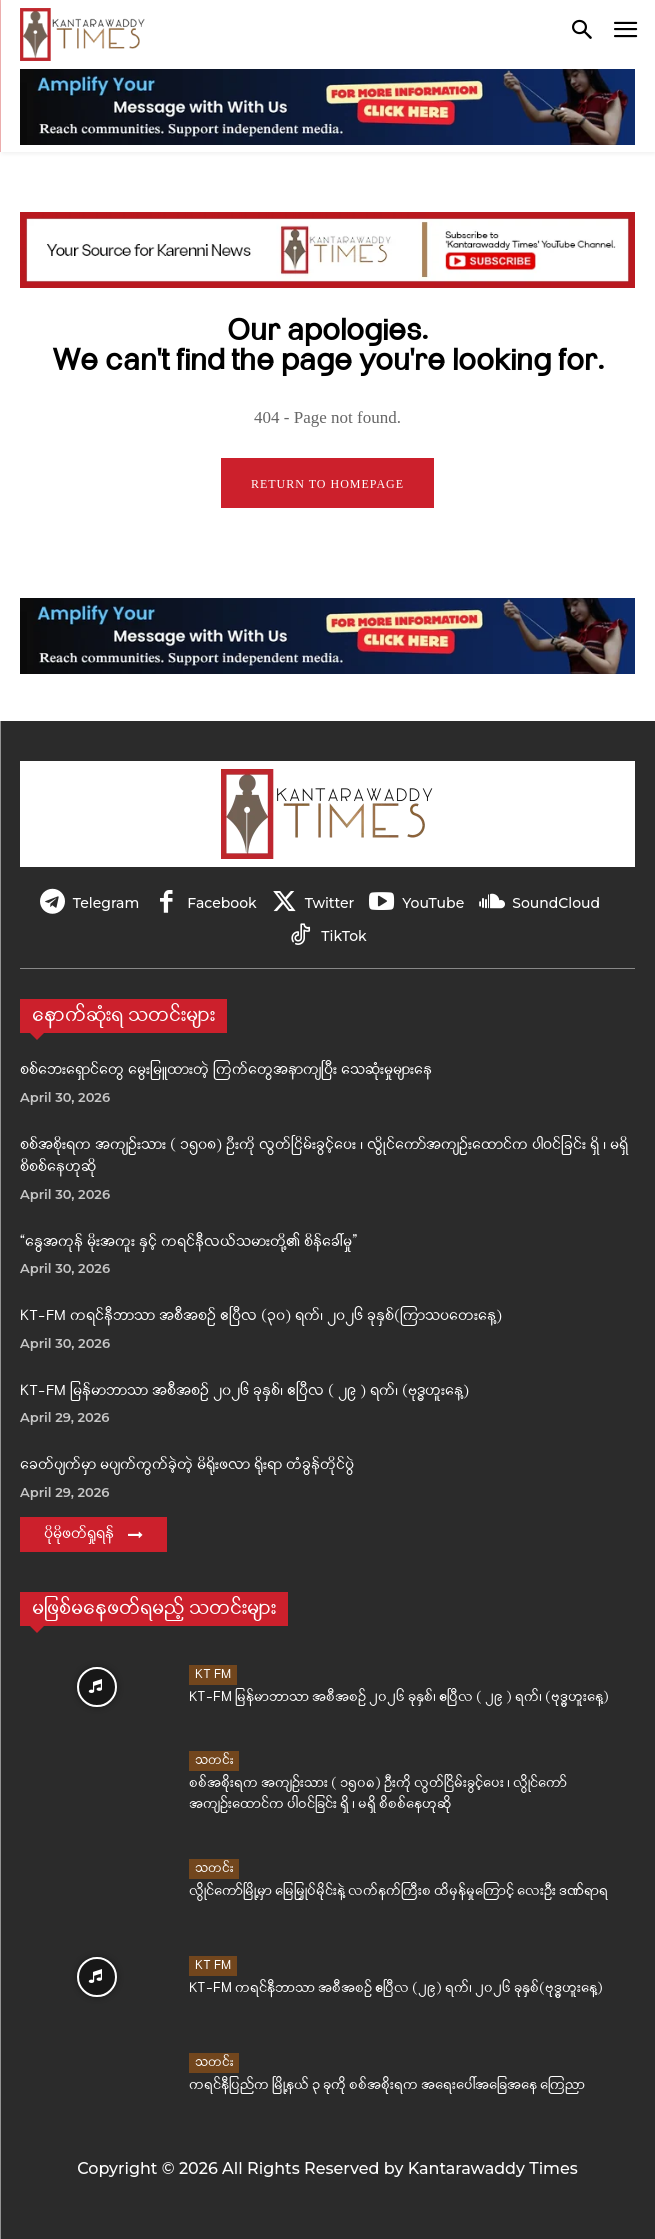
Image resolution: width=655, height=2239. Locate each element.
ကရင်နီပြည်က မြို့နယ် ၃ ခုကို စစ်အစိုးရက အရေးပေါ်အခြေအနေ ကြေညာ (387, 2085)
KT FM (213, 1674)
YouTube (433, 903)
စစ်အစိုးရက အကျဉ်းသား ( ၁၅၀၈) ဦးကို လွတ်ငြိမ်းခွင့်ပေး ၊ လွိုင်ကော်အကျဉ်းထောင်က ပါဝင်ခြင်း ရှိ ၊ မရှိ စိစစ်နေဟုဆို (378, 1794)
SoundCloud (556, 903)
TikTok (343, 936)
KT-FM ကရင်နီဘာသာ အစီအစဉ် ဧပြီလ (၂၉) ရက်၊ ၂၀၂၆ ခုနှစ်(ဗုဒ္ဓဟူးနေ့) (396, 1988)
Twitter (330, 903)
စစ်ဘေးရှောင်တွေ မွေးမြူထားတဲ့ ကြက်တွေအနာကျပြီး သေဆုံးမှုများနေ (226, 1070)
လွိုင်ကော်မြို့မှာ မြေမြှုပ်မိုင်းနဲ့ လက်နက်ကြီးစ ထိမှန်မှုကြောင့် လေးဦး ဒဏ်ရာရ (398, 1891)
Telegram (106, 903)
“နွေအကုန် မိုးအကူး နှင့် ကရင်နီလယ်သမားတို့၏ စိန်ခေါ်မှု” (188, 1242)
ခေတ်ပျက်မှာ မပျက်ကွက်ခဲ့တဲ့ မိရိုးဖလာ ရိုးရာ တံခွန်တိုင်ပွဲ (187, 1465)
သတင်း (214, 1760)
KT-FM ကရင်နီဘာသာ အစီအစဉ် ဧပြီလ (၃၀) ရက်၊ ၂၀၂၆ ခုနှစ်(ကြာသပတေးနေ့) (261, 1316)
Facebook (221, 903)
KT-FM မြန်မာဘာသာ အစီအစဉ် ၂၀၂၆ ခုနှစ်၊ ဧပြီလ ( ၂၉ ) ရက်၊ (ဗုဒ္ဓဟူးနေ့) (244, 1391)
